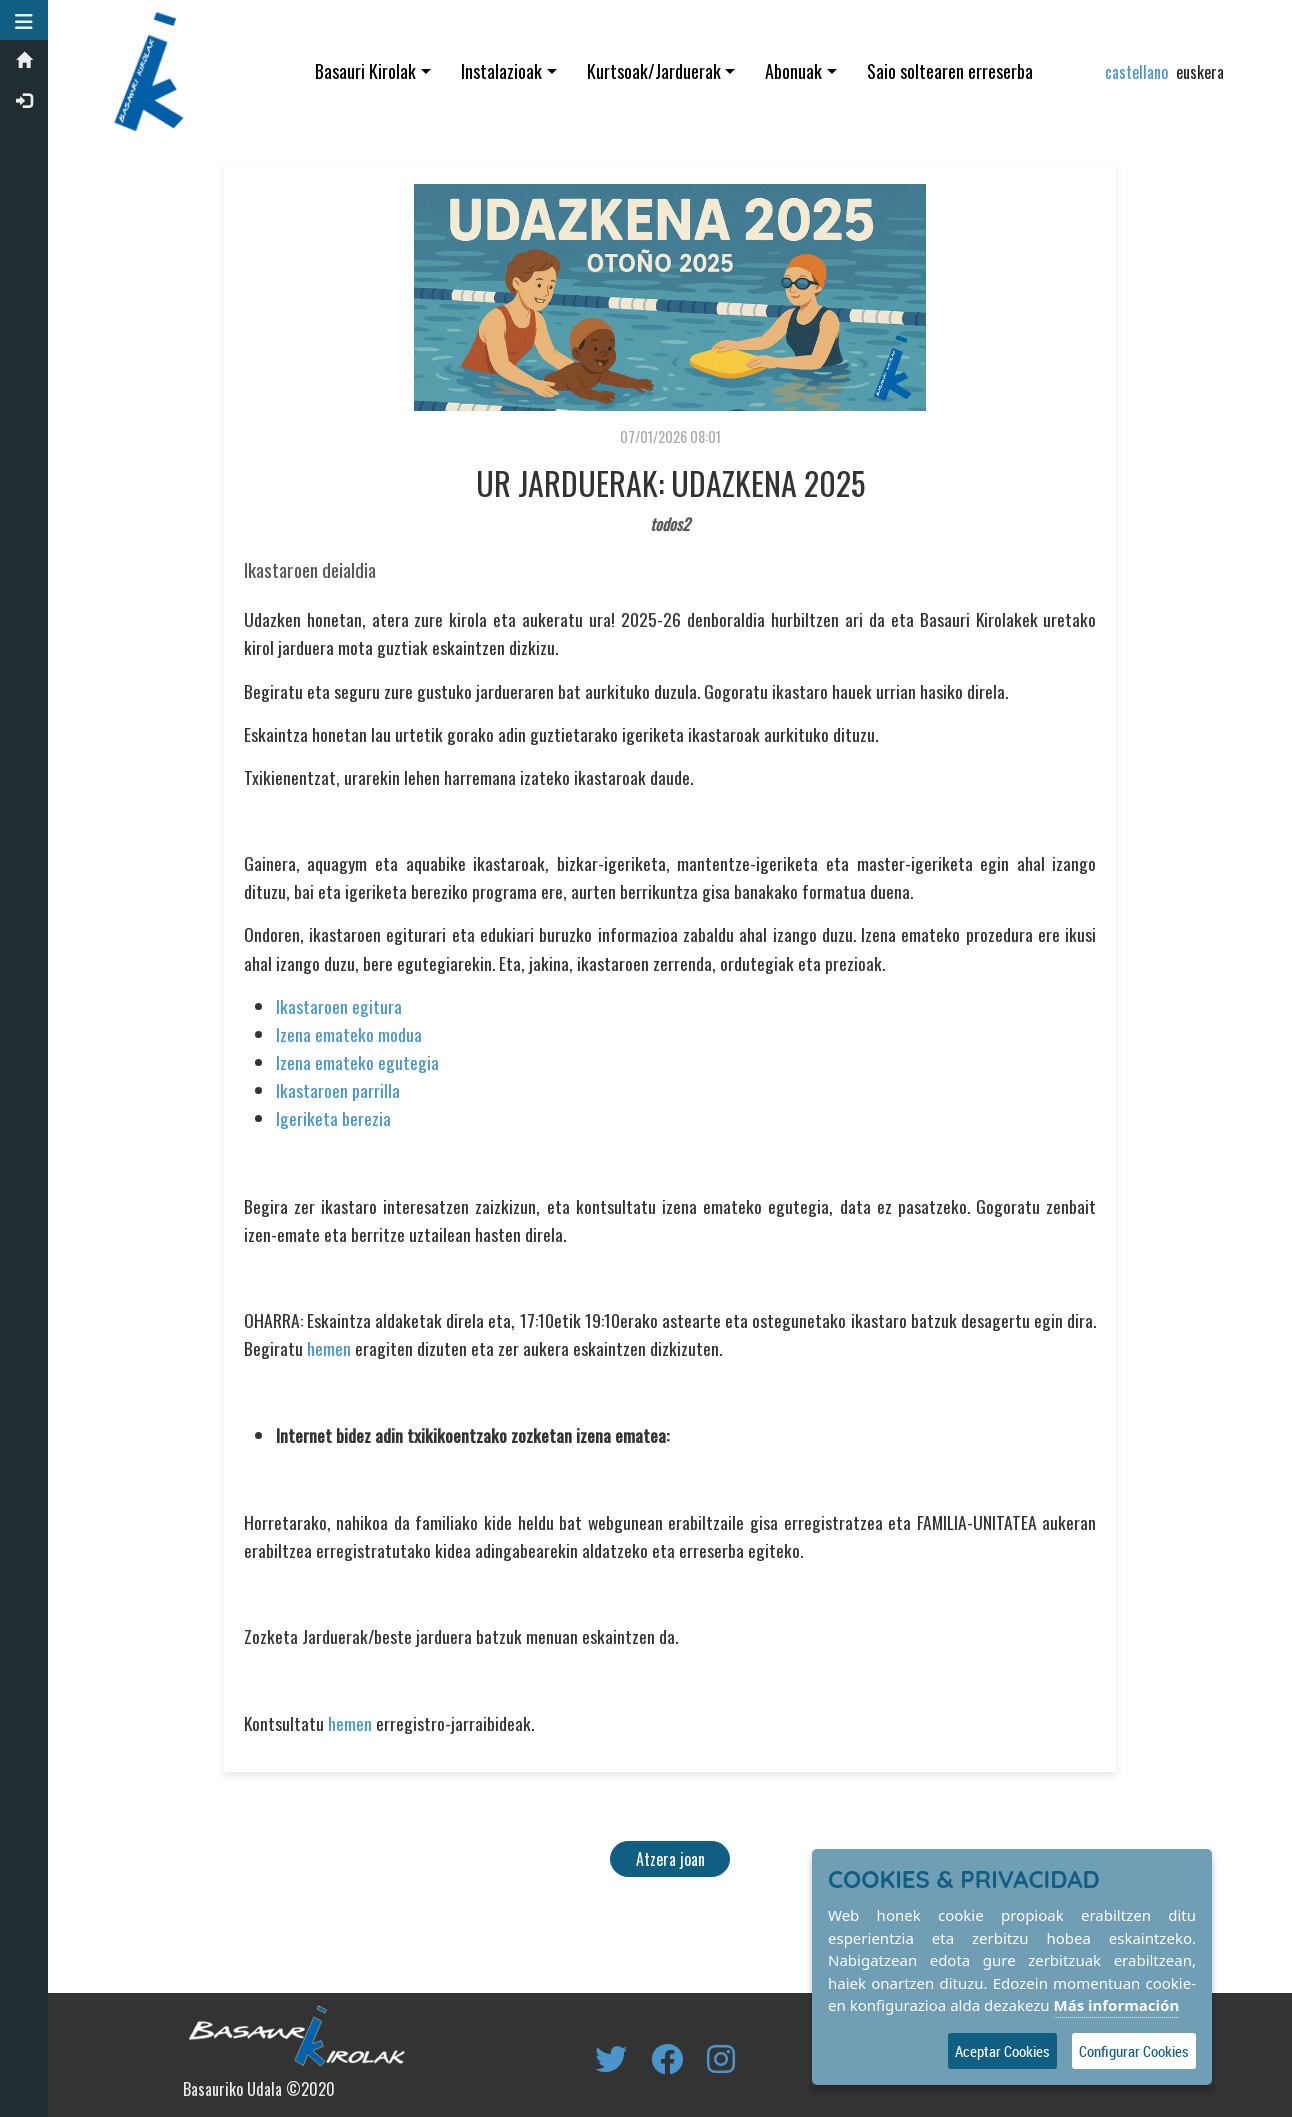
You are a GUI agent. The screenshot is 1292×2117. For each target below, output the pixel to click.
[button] (25, 20)
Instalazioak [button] (502, 71)
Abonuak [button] (795, 71)
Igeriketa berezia (334, 1118)
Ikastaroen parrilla (339, 1090)
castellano (1136, 72)
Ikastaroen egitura (340, 1006)
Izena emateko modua (350, 1034)
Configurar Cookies (1134, 2051)
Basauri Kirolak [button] (367, 71)
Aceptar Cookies (1002, 2051)
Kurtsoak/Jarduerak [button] (655, 71)
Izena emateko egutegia (358, 1062)
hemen (330, 1348)
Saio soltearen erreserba (951, 71)
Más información (1117, 2005)
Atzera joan (671, 1859)
